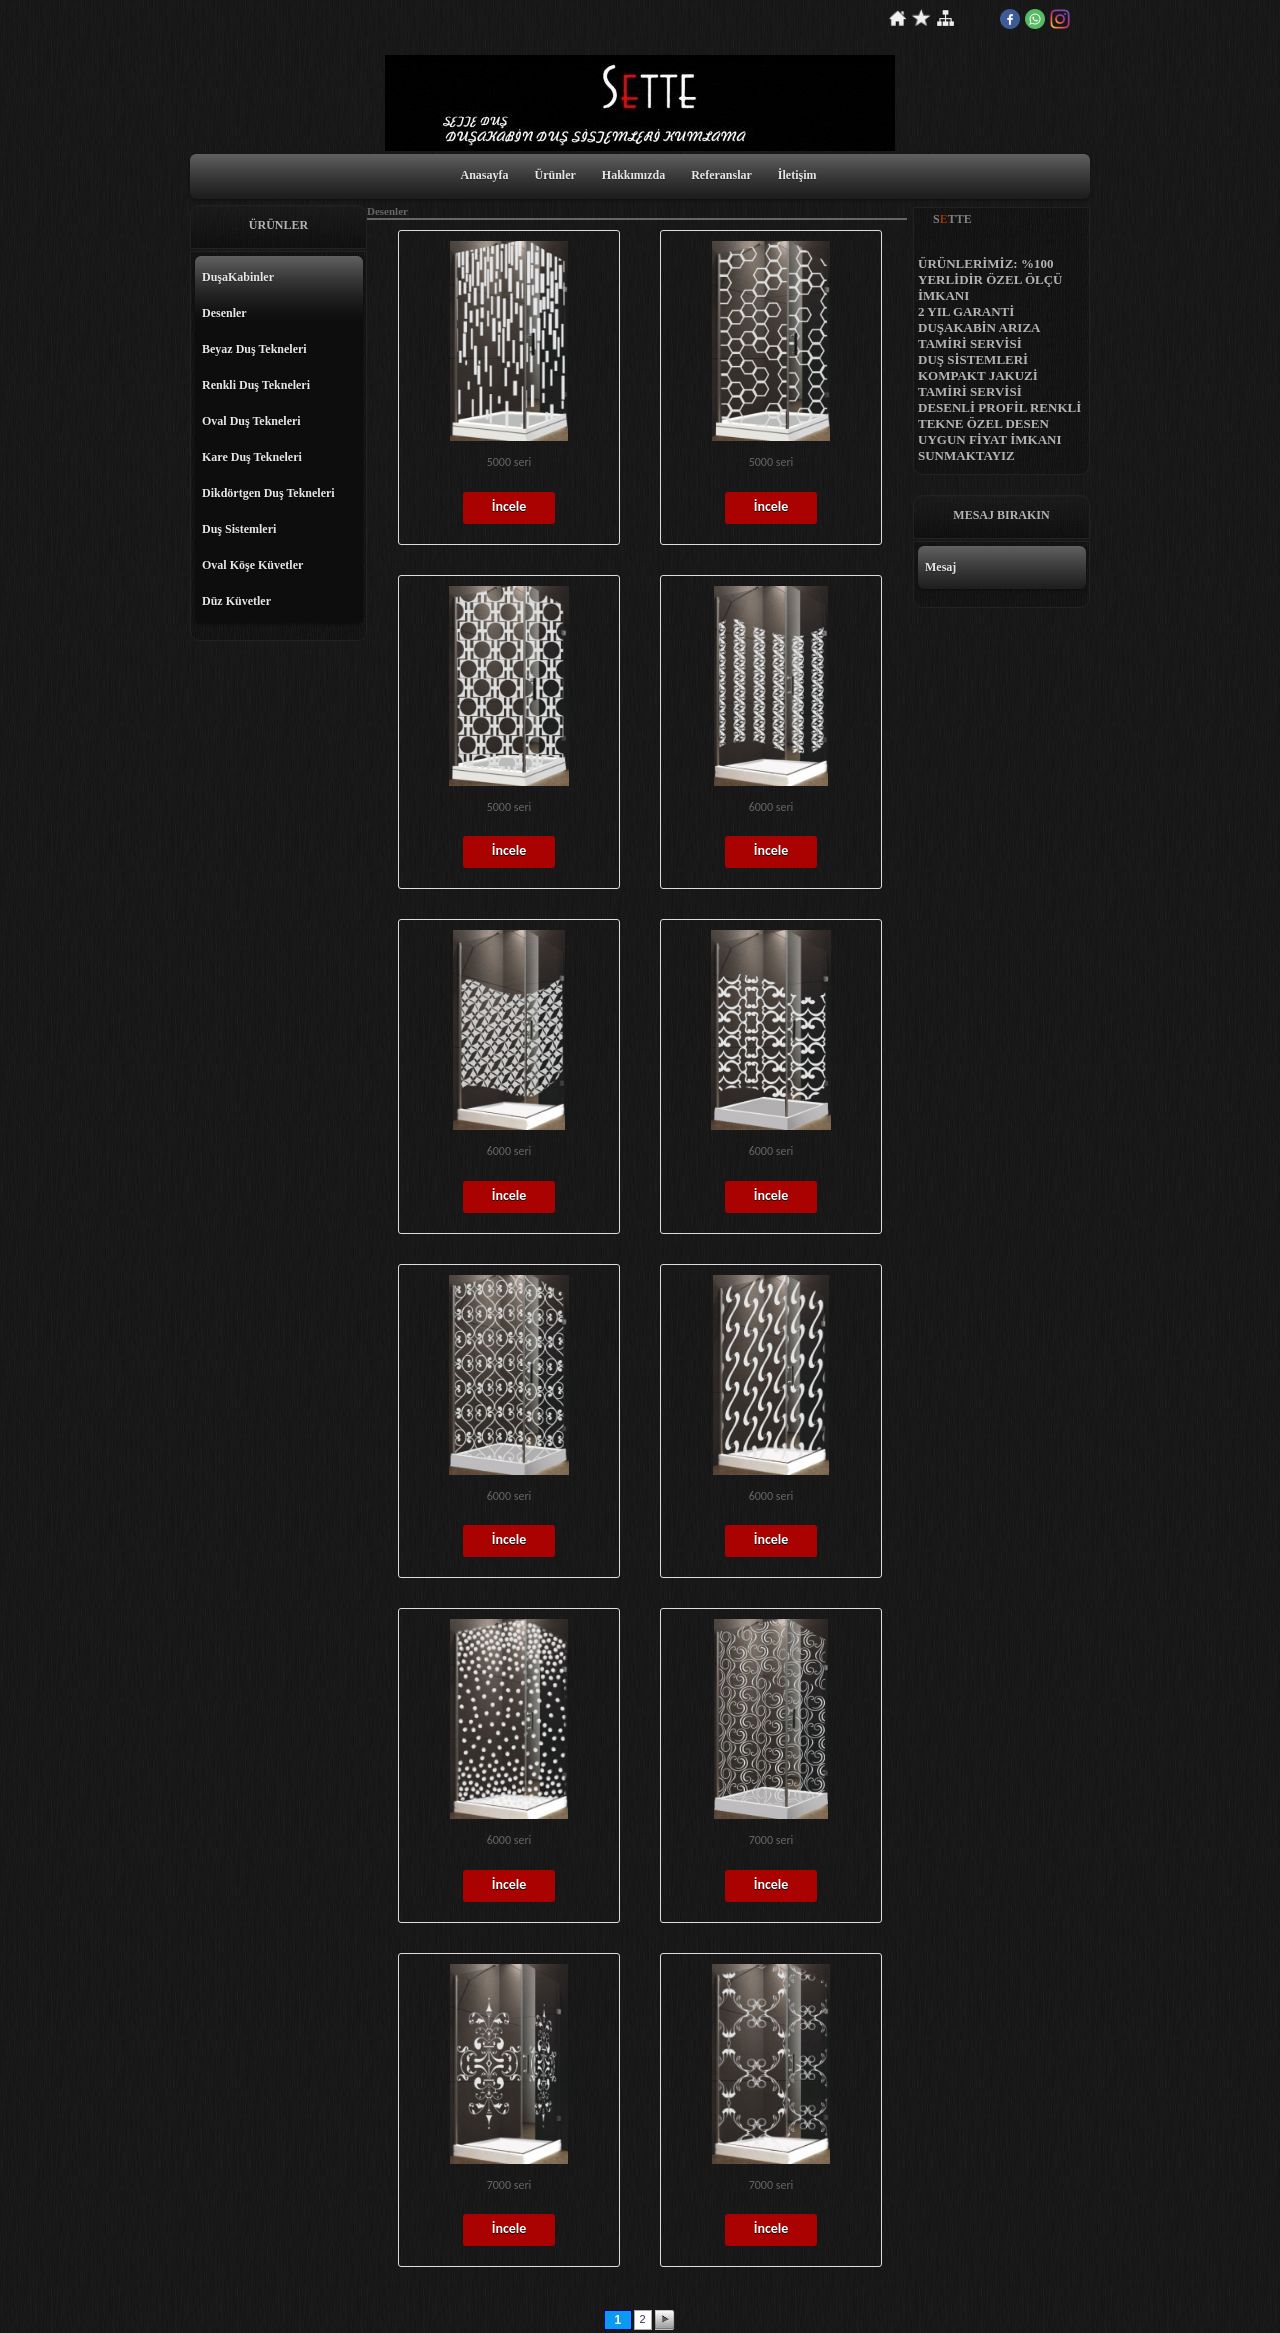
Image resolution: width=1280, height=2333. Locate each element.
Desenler (224, 313)
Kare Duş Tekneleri (252, 457)
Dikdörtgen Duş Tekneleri (268, 493)
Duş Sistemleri (239, 529)
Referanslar (721, 175)
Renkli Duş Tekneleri (256, 385)
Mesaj (940, 567)
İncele (509, 506)
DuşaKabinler (238, 277)
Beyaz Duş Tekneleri (254, 349)
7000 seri (771, 1840)
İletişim (797, 175)
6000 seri (771, 807)
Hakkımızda (633, 175)
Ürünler (555, 175)
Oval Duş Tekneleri (251, 421)
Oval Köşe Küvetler (252, 565)
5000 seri (509, 462)
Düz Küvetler (236, 601)
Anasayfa (484, 175)
